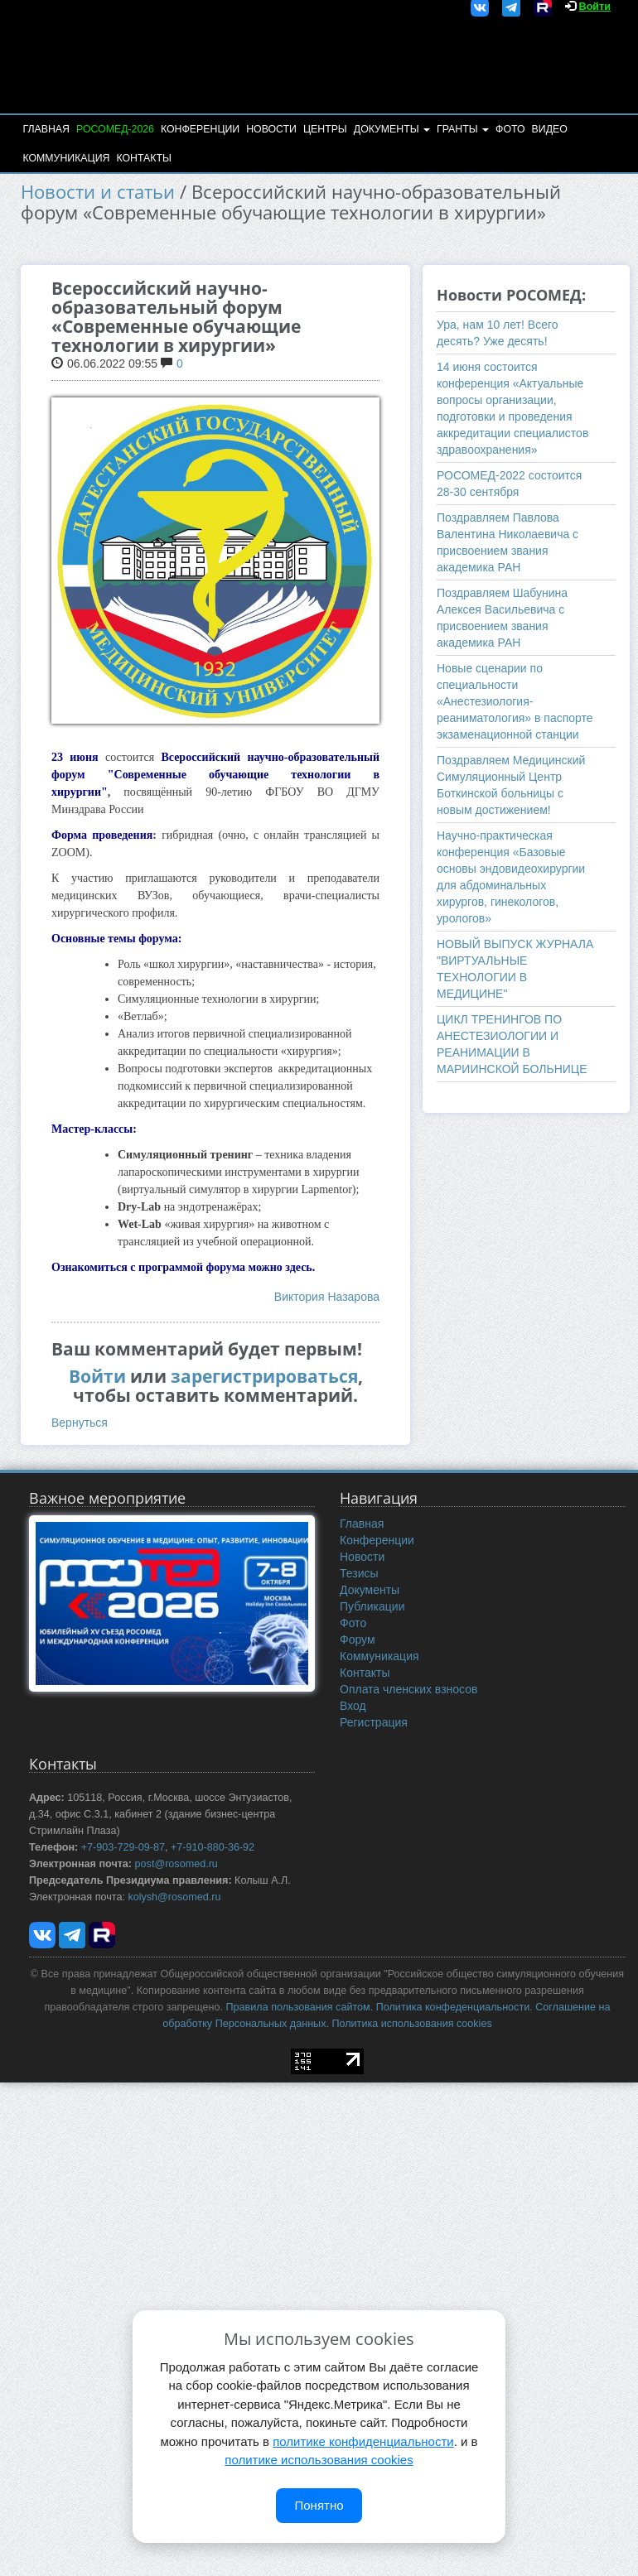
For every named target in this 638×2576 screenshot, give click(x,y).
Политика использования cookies (411, 2024)
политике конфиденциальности (363, 2441)
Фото (509, 129)
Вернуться (79, 1422)
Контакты (143, 158)
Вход (353, 1705)
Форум (357, 1639)
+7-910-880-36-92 (212, 1847)
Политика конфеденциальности (452, 2007)
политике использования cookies (319, 2460)
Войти (595, 6)
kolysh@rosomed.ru (174, 1897)
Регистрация (374, 1722)
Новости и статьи (98, 192)
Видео (550, 129)
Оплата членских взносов (408, 1689)
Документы (392, 129)
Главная (45, 129)
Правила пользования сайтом (298, 2007)
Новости (271, 129)
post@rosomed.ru (176, 1864)
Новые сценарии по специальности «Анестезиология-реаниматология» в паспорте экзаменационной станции (515, 701)
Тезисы (359, 1573)
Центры (325, 129)
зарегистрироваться (264, 1376)
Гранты (463, 129)
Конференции (200, 129)
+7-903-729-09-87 (123, 1847)
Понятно (318, 2505)
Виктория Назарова (326, 1296)
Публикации (372, 1606)
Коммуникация (65, 158)
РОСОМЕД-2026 (115, 129)
